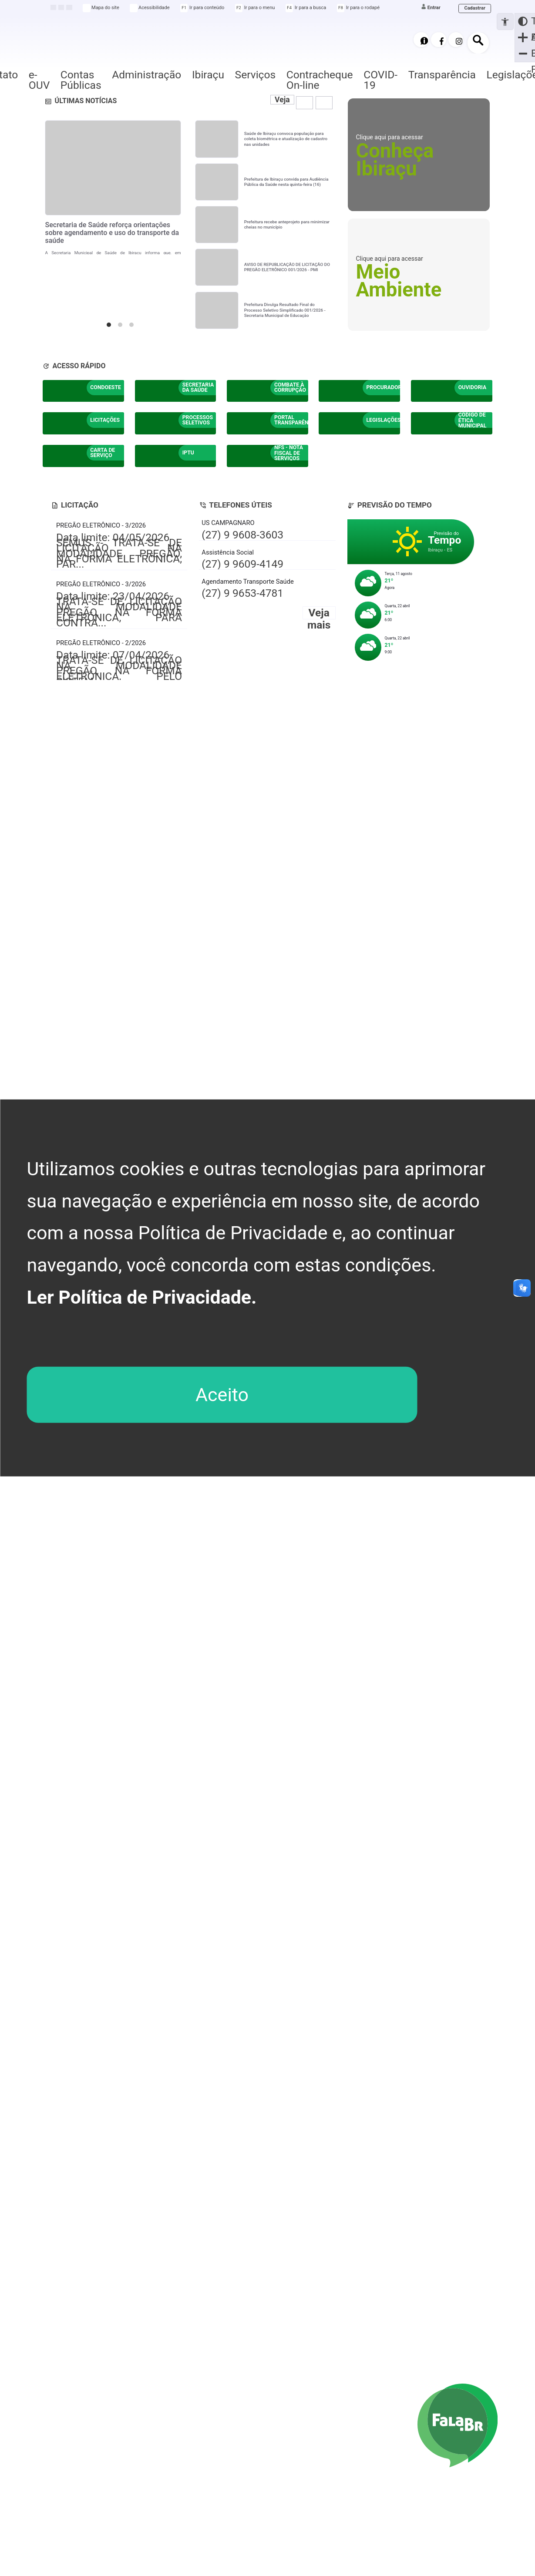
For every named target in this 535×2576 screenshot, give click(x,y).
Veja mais (277, 109)
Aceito (222, 1395)
